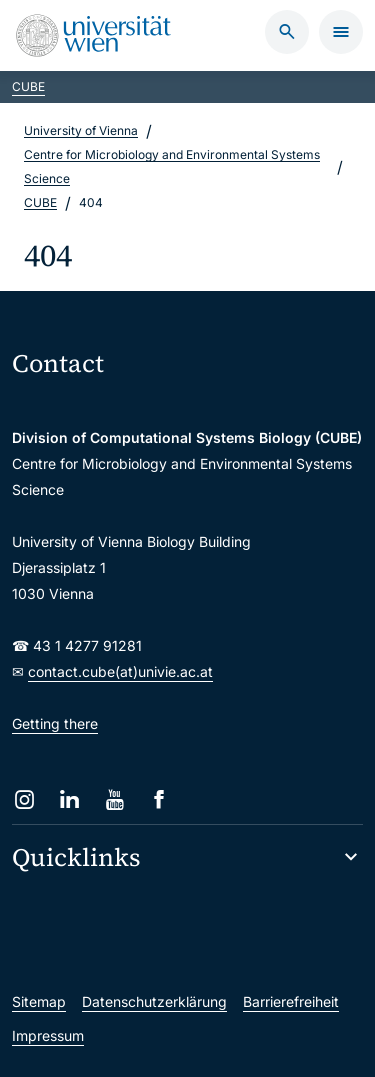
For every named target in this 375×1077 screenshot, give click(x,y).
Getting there (55, 723)
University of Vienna (81, 130)
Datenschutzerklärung (154, 1001)
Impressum (48, 1035)
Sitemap (39, 1001)
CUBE (28, 86)
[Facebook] (159, 799)
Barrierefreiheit (291, 1001)
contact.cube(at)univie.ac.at (120, 671)
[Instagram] (24, 799)
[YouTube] (114, 799)
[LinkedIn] (69, 799)
